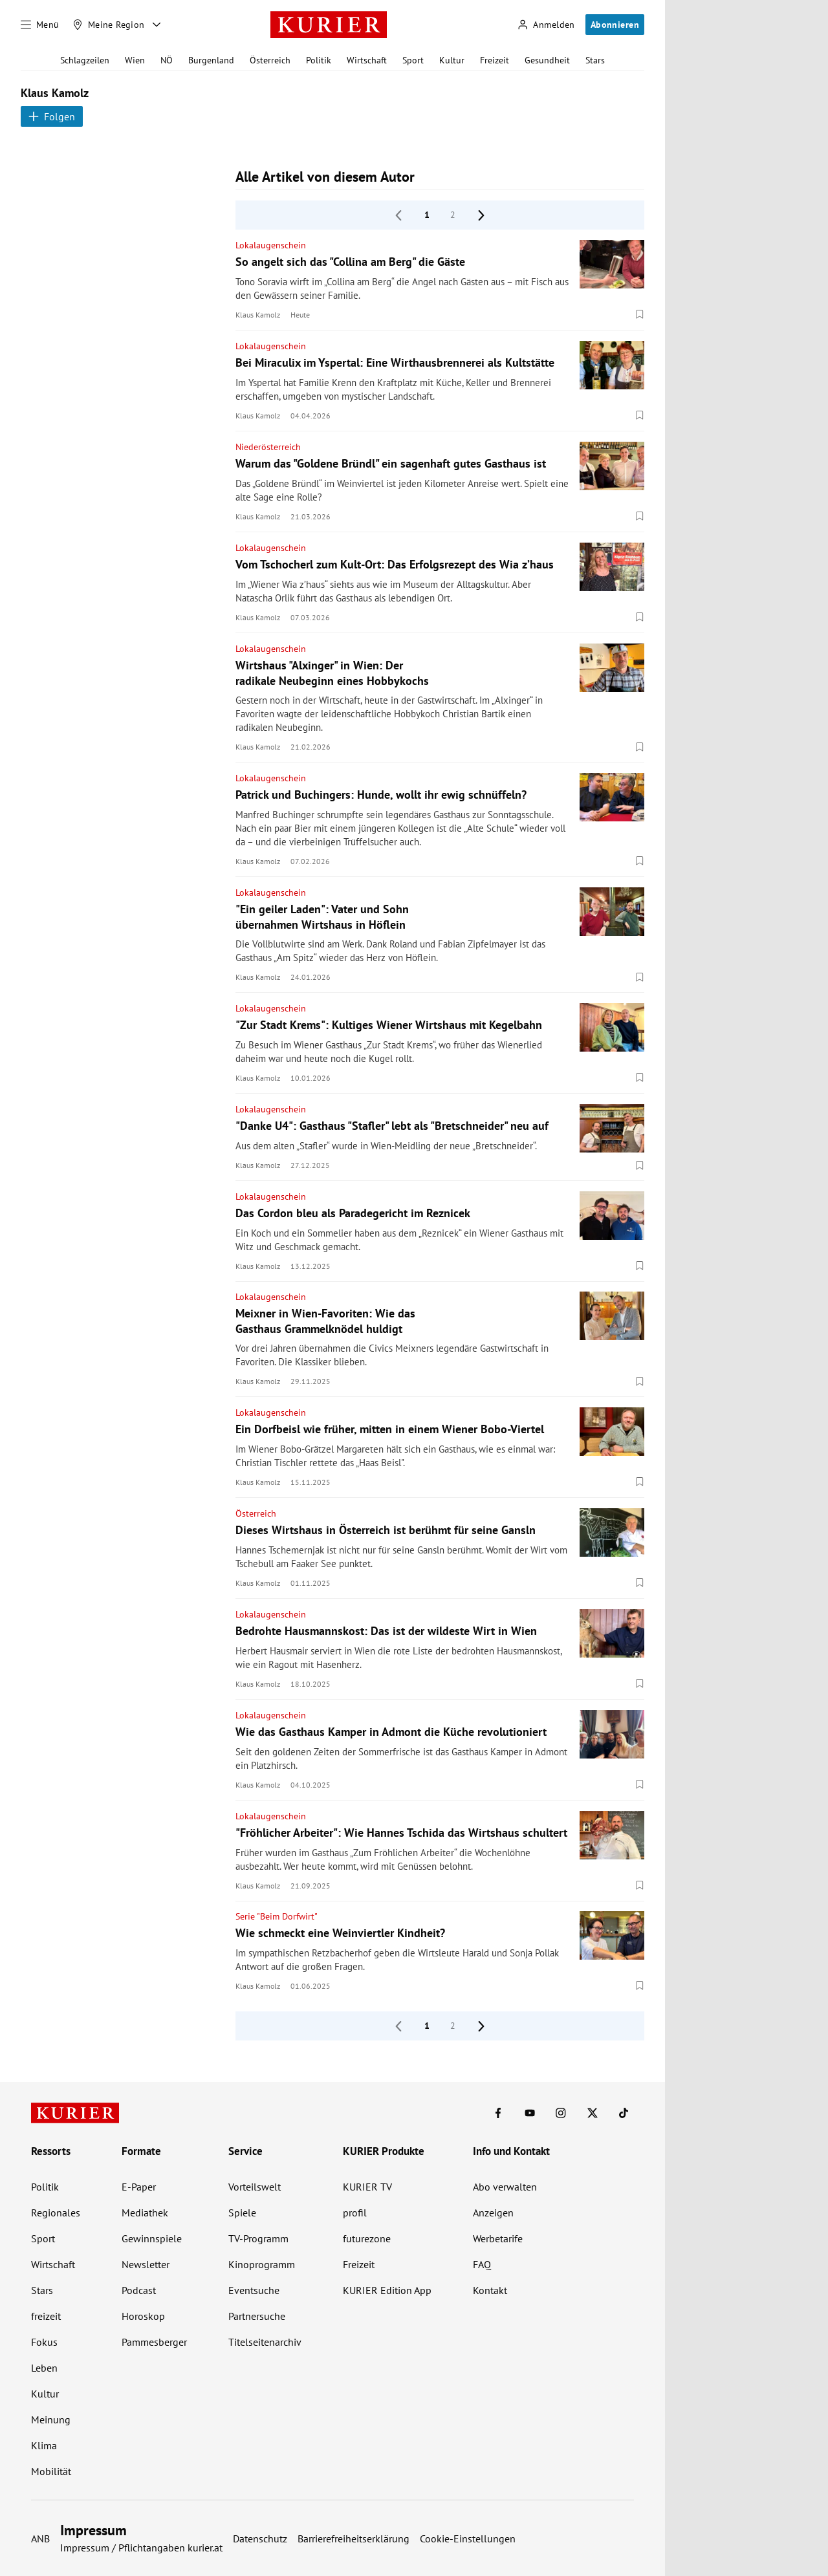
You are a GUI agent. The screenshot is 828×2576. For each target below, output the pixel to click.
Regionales (55, 2212)
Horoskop (143, 2316)
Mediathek (145, 2212)
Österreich (270, 60)
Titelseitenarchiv (264, 2341)
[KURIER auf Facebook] (498, 2113)
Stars (595, 60)
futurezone (367, 2238)
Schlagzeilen (84, 60)
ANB (40, 2538)
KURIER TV (367, 2186)
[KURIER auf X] (592, 2113)
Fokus (44, 2341)
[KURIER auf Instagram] (560, 2113)
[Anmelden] (546, 25)
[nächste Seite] (481, 215)
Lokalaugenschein (270, 245)
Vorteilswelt (254, 2186)
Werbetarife (498, 2238)
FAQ (482, 2264)
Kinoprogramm (261, 2264)
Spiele (242, 2212)
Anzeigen (493, 2212)
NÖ (166, 60)
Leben (44, 2367)
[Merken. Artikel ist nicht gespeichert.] (639, 314)
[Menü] (40, 24)
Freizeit (494, 60)
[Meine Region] (108, 24)
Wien (135, 60)
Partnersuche (256, 2316)
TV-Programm (258, 2238)
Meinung (51, 2419)
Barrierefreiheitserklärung (353, 2538)
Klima (44, 2445)
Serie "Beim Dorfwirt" (276, 1916)
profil (355, 2212)
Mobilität (51, 2471)
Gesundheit (547, 60)
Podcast (139, 2290)
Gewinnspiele (152, 2238)
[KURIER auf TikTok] (623, 2113)
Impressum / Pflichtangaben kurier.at (141, 2547)
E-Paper (139, 2186)
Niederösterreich (268, 447)
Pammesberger (154, 2341)
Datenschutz (260, 2538)
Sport (413, 60)
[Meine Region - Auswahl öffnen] (156, 25)
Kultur (451, 60)
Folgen (51, 116)
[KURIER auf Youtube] (529, 2113)
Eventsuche (253, 2290)
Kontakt (490, 2290)
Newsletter (145, 2264)
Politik (318, 60)
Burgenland (211, 60)
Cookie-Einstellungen (468, 2538)
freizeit (46, 2316)
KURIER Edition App (387, 2290)
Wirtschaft (367, 60)
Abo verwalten (505, 2186)
